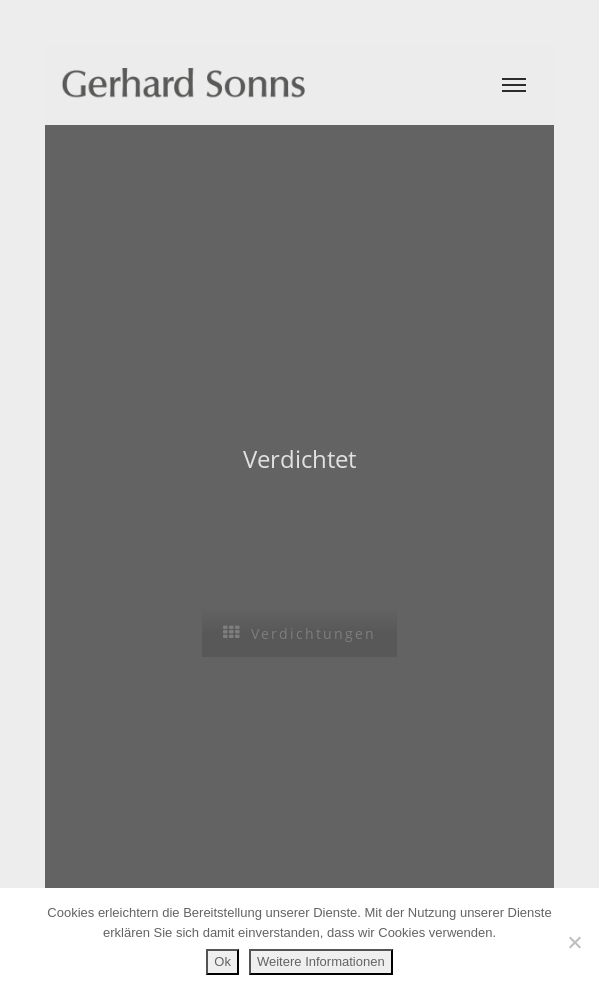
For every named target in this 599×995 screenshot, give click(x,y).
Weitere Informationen (321, 961)
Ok (222, 961)
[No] (574, 942)
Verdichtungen (299, 633)
